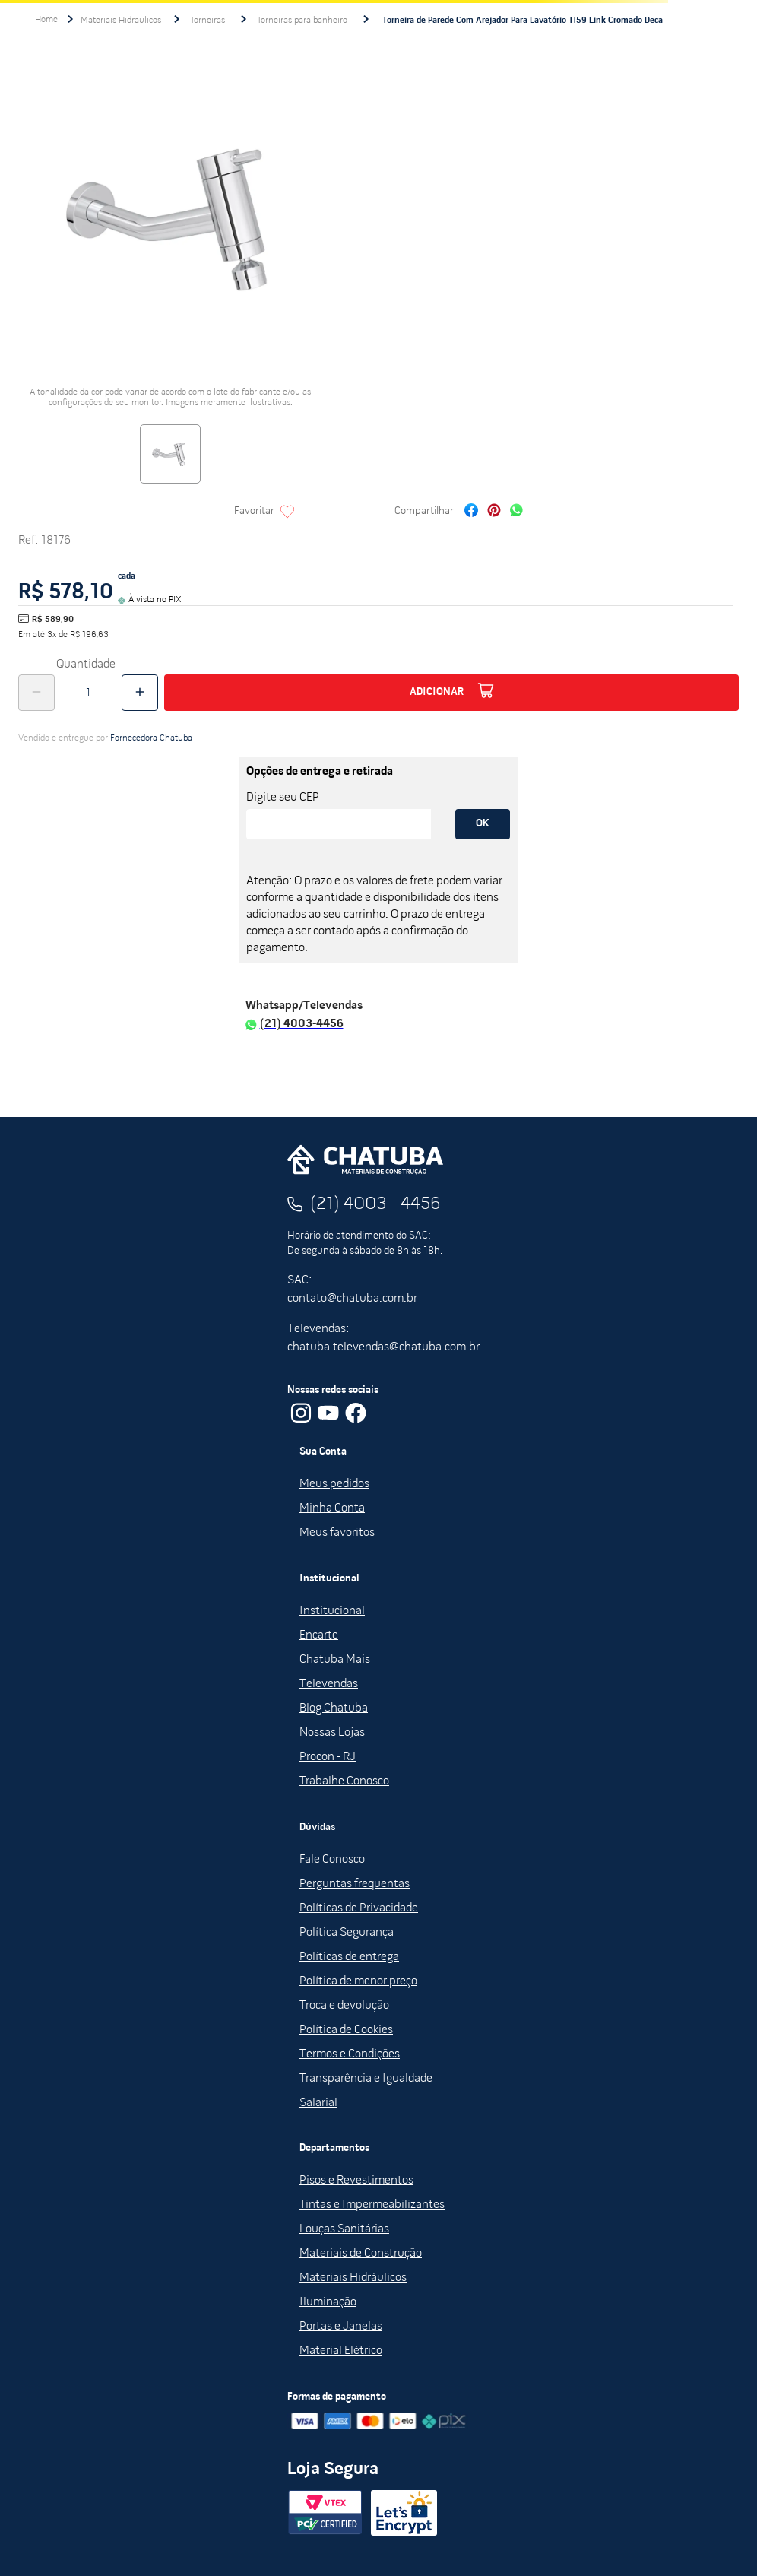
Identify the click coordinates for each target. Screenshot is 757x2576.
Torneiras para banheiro (302, 20)
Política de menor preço (358, 1981)
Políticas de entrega (349, 1957)
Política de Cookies (346, 2030)
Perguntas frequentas (354, 1884)
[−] (36, 692)
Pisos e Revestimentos (356, 2181)
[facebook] (471, 512)
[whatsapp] (516, 512)
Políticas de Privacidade (358, 1908)
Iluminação (327, 2302)
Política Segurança (346, 1933)
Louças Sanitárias (344, 2229)
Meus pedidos (334, 1484)
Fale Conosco (332, 1860)
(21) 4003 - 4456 (375, 1204)
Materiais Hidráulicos (121, 20)
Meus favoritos (337, 1533)
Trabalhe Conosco (344, 1781)
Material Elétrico (340, 2351)
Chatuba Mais (334, 1660)
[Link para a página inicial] (46, 19)
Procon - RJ (327, 1757)
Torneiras (207, 20)
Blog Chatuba (333, 1708)
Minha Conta (332, 1508)
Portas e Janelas (340, 2327)
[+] (140, 692)
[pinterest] (494, 512)
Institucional (332, 1611)
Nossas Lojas (332, 1733)
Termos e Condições (349, 2054)
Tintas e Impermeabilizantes (372, 2205)
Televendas (328, 1684)
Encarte (318, 1635)
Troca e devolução (344, 2006)
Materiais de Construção (360, 2254)
